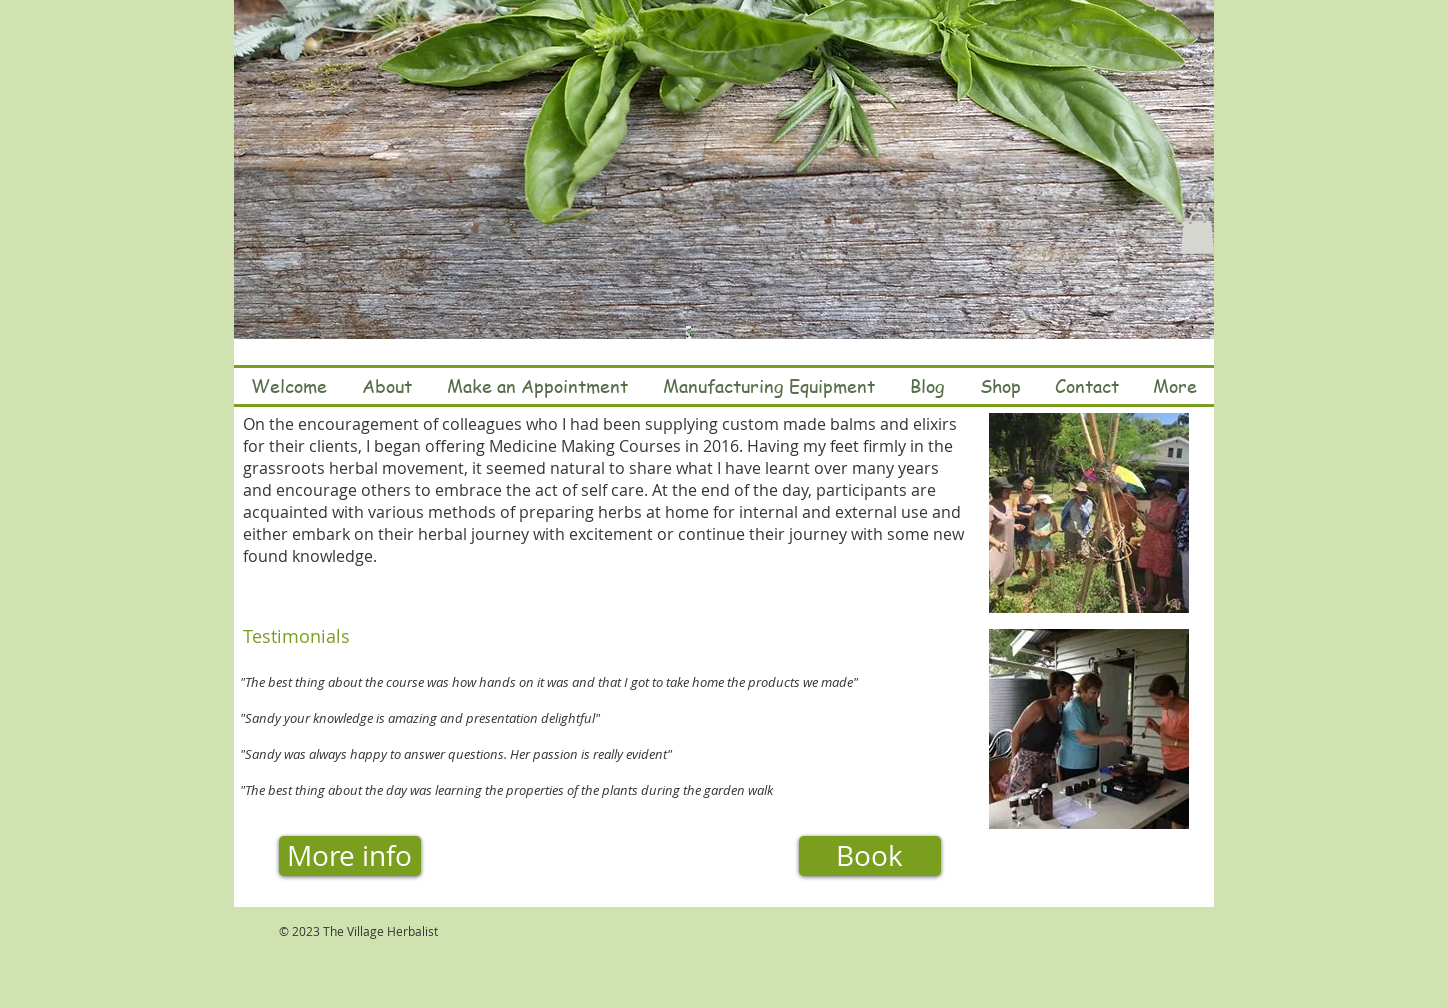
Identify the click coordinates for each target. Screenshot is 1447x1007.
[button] (1197, 233)
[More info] (350, 856)
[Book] (870, 856)
